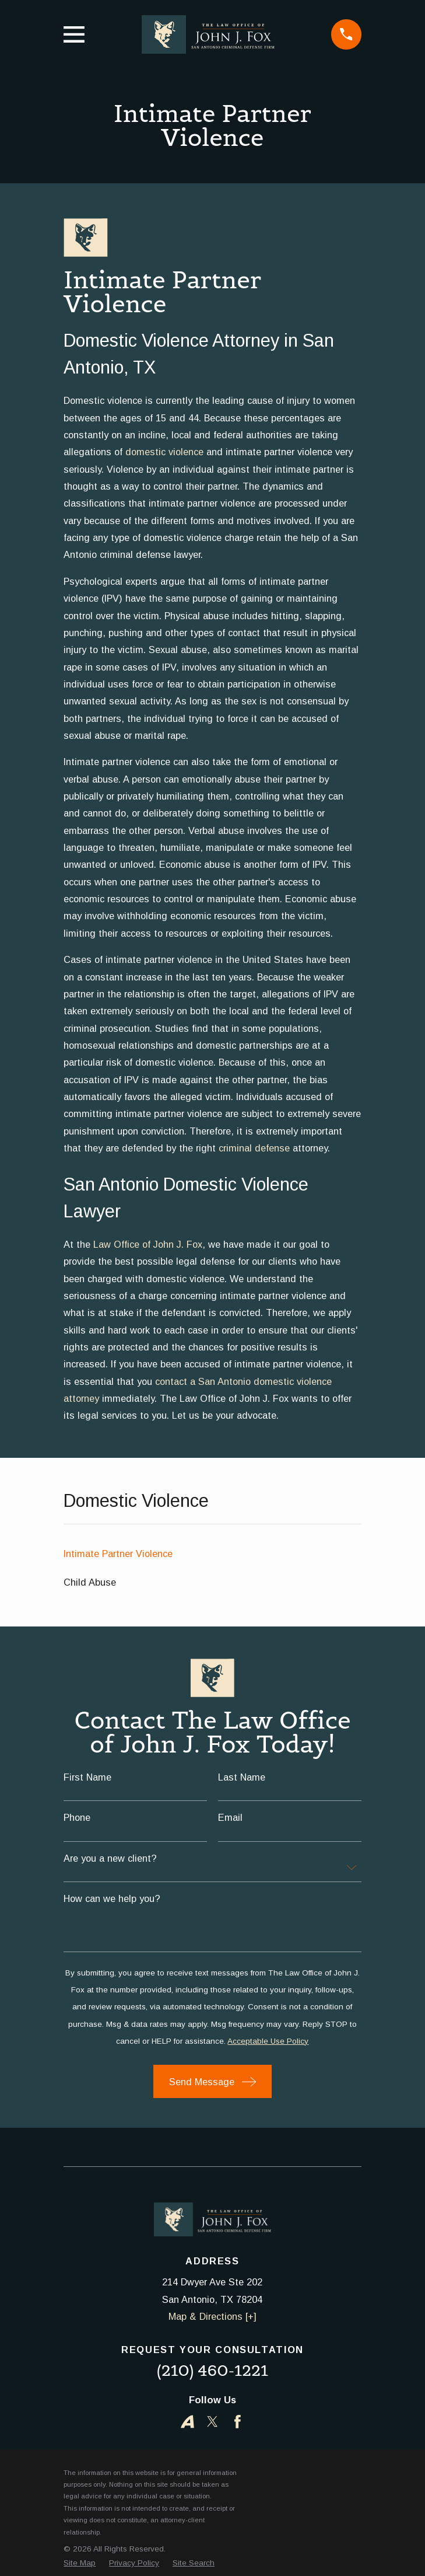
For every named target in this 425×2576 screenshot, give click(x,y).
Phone (77, 1817)
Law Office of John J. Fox (147, 1244)
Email (230, 1817)
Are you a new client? (110, 1858)
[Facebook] (237, 2421)
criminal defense (254, 1148)
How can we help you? (112, 1898)
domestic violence (164, 451)
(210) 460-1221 (212, 2370)
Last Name (241, 1777)
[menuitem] (212, 1554)
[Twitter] (212, 2421)
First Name (87, 1777)
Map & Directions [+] (212, 2316)
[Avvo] (187, 2421)
